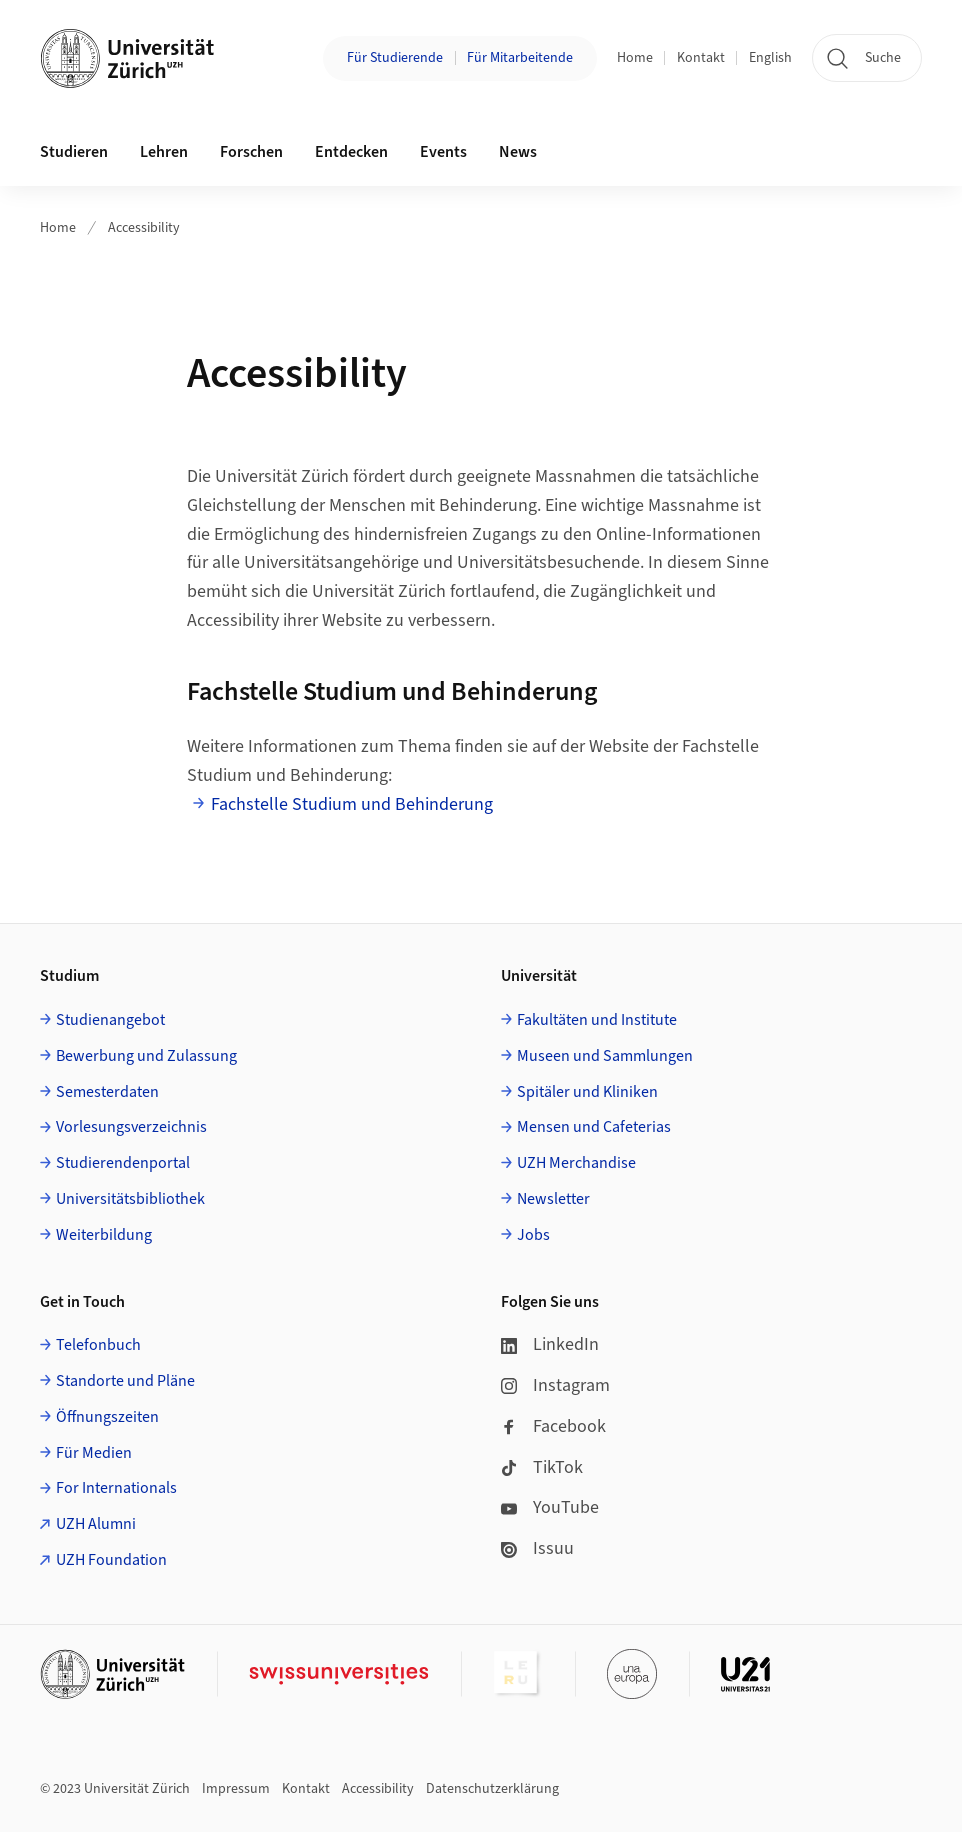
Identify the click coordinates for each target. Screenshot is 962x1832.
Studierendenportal (123, 1163)
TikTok (542, 1467)
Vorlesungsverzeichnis (131, 1127)
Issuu (537, 1548)
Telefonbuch (98, 1345)
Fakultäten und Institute (597, 1020)
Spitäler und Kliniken (587, 1092)
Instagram (555, 1385)
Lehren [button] (164, 152)
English (770, 58)
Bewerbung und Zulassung (146, 1056)
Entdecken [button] (351, 152)
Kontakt (701, 58)
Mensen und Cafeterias (594, 1127)
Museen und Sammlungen (605, 1056)
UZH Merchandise (576, 1163)
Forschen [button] (251, 152)
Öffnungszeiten (107, 1417)
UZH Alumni (96, 1524)
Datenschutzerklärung (492, 1789)
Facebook (553, 1426)
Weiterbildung (104, 1235)
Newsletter (553, 1199)
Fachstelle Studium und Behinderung (352, 804)
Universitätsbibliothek (130, 1199)
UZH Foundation (111, 1560)
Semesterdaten (107, 1092)
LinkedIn (550, 1344)
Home (635, 58)
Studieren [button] (74, 152)
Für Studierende (395, 58)
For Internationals (116, 1488)
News (518, 152)
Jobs (533, 1235)
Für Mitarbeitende (520, 58)
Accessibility (144, 228)
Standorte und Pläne (125, 1381)
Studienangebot (110, 1020)
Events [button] (443, 152)
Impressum (236, 1789)
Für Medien (94, 1453)
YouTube (550, 1507)
